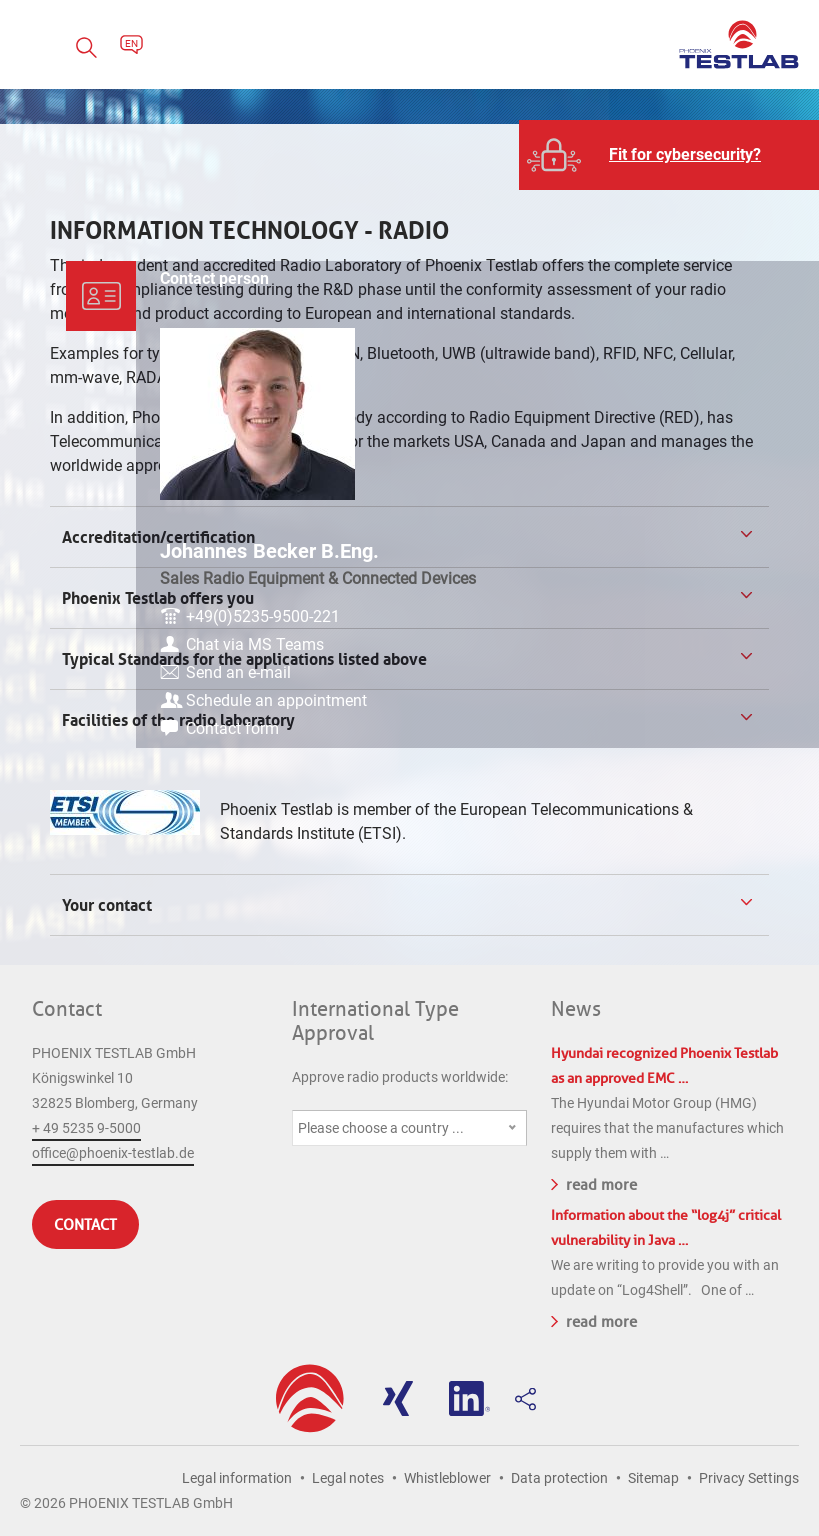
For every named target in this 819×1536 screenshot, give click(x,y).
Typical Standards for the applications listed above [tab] (242, 659)
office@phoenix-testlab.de (113, 1153)
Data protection (559, 1478)
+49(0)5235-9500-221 (712, 614)
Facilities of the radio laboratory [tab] (176, 720)
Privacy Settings (749, 1478)
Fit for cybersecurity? (685, 154)
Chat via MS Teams (704, 642)
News (576, 1009)
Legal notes (348, 1478)
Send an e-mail (687, 670)
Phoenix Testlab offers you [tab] (156, 598)
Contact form (681, 750)
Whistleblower (447, 1478)
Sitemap (653, 1478)
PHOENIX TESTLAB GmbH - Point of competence (739, 44)
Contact (67, 1009)
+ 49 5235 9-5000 (86, 1128)
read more (594, 1183)
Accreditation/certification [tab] (156, 537)
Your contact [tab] (109, 905)
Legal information (237, 1478)
